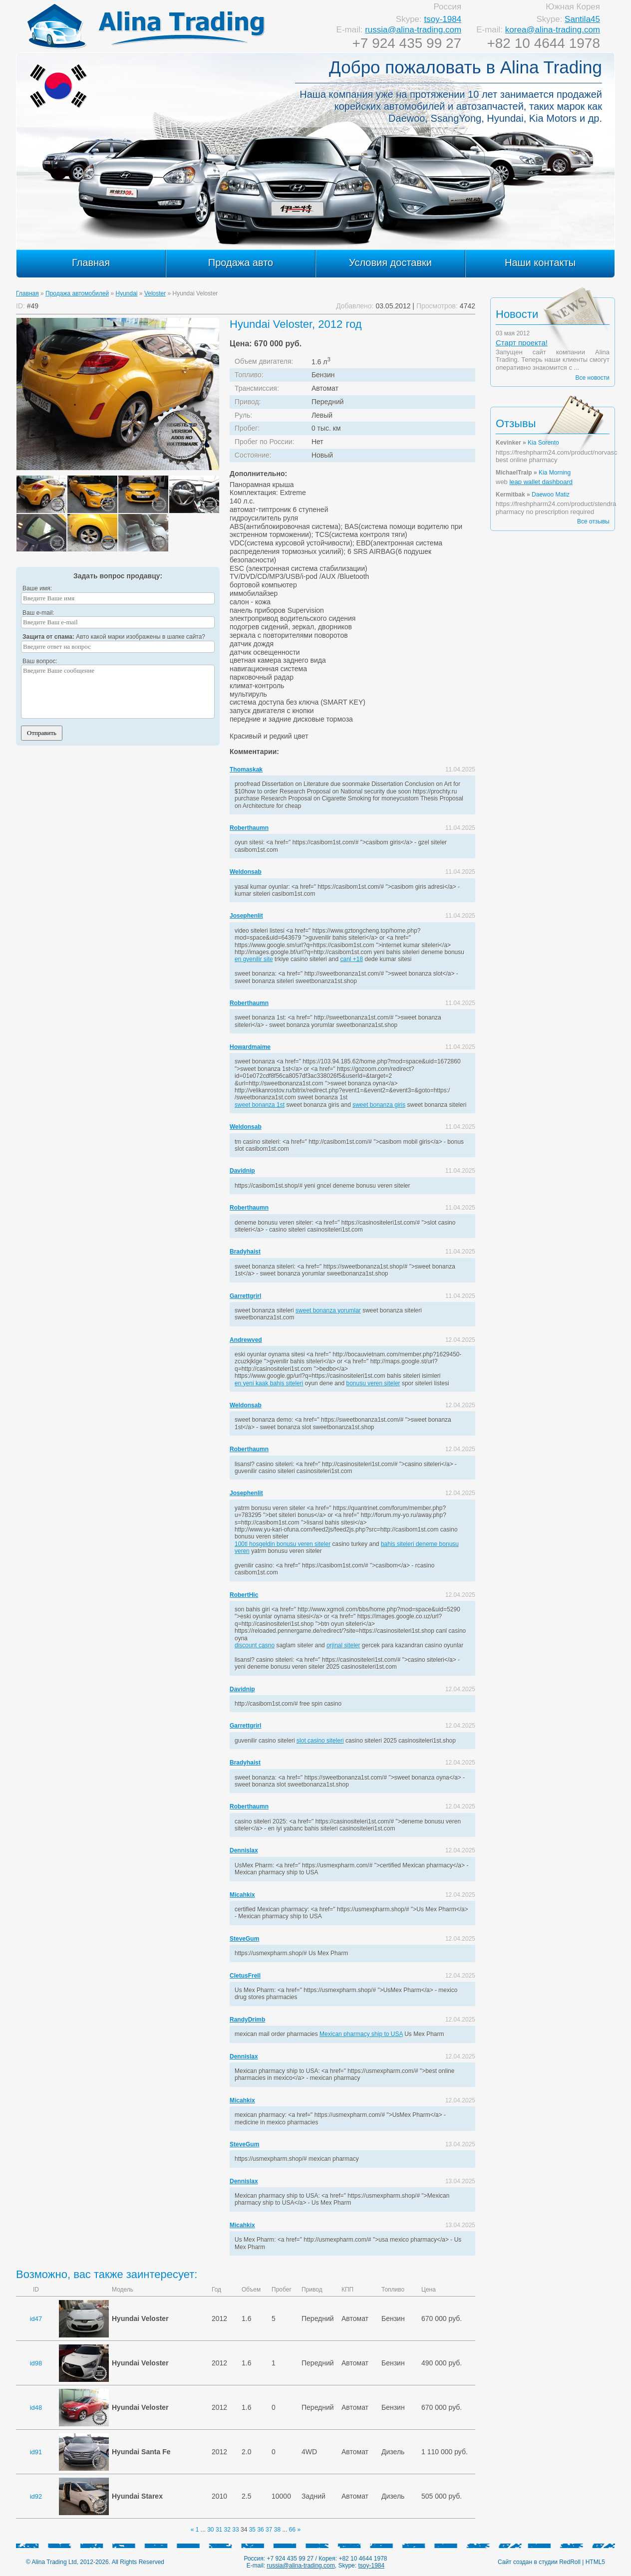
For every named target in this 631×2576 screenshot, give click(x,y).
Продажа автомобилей (77, 293)
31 (219, 2529)
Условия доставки (390, 262)
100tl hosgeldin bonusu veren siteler (282, 1544)
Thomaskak (246, 769)
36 (260, 2529)
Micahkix (242, 1894)
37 (269, 2529)
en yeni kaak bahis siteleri (269, 1383)
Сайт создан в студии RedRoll (539, 2562)
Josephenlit (246, 915)
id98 (36, 2363)
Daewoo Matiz (551, 494)
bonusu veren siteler (373, 1383)
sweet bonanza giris (378, 1104)
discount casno (255, 1645)
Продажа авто (240, 262)
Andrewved (246, 1339)
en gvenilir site (254, 959)
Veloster (155, 293)
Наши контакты (540, 262)
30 (210, 2529)
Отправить (41, 733)
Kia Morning (555, 472)
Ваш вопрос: (39, 661)
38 (277, 2529)
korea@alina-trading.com (552, 29)
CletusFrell (245, 1975)
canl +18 (351, 959)
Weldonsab (246, 871)
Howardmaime (250, 1046)
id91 (36, 2452)
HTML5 (595, 2562)
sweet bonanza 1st (260, 1104)
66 (292, 2529)
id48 (36, 2407)
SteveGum (244, 1938)
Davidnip (242, 1170)
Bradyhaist (245, 1251)
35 (252, 2529)
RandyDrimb (247, 2019)
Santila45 (582, 19)
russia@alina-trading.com (413, 29)
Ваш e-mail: (38, 612)
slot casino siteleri (320, 1740)
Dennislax (244, 1850)
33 (235, 2529)
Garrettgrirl (245, 1295)
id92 (36, 2496)
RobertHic (244, 1594)
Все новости (593, 377)
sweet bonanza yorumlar (328, 1310)
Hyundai (127, 293)
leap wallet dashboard (540, 482)
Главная (91, 262)
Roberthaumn (249, 827)
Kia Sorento (543, 442)
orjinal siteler (343, 1645)
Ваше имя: (37, 588)
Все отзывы (593, 521)
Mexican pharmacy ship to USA (361, 2034)
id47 (36, 2318)
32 (227, 2529)
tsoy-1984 (443, 19)
